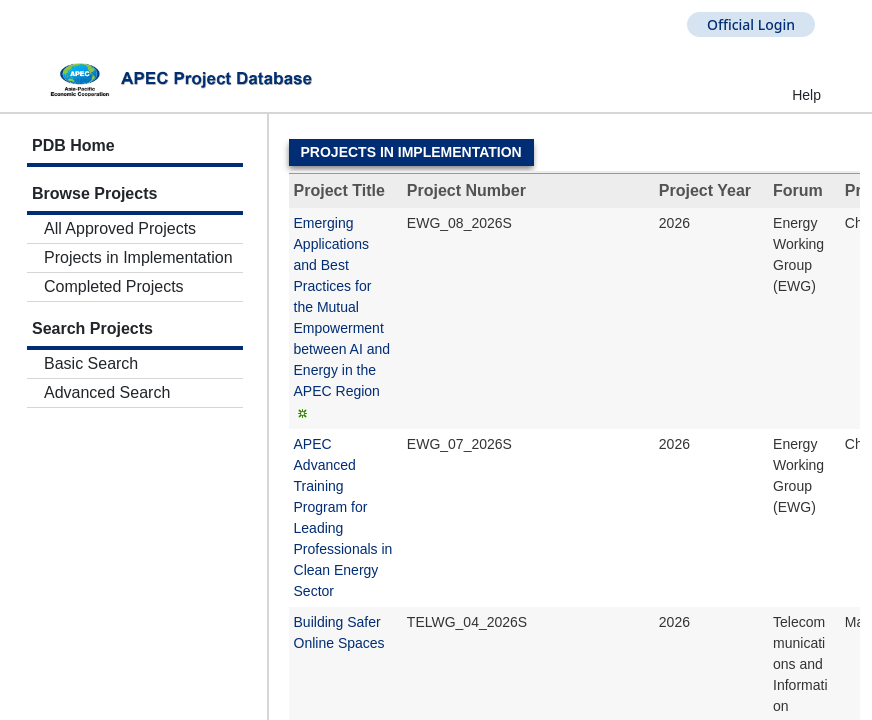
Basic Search (91, 363)
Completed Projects (114, 286)
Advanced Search (107, 392)
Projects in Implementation (138, 257)
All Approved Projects (120, 228)
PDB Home (73, 145)
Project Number (466, 190)
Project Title (339, 190)
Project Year (705, 190)
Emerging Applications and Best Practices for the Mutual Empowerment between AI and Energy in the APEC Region (342, 307)
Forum (798, 190)
